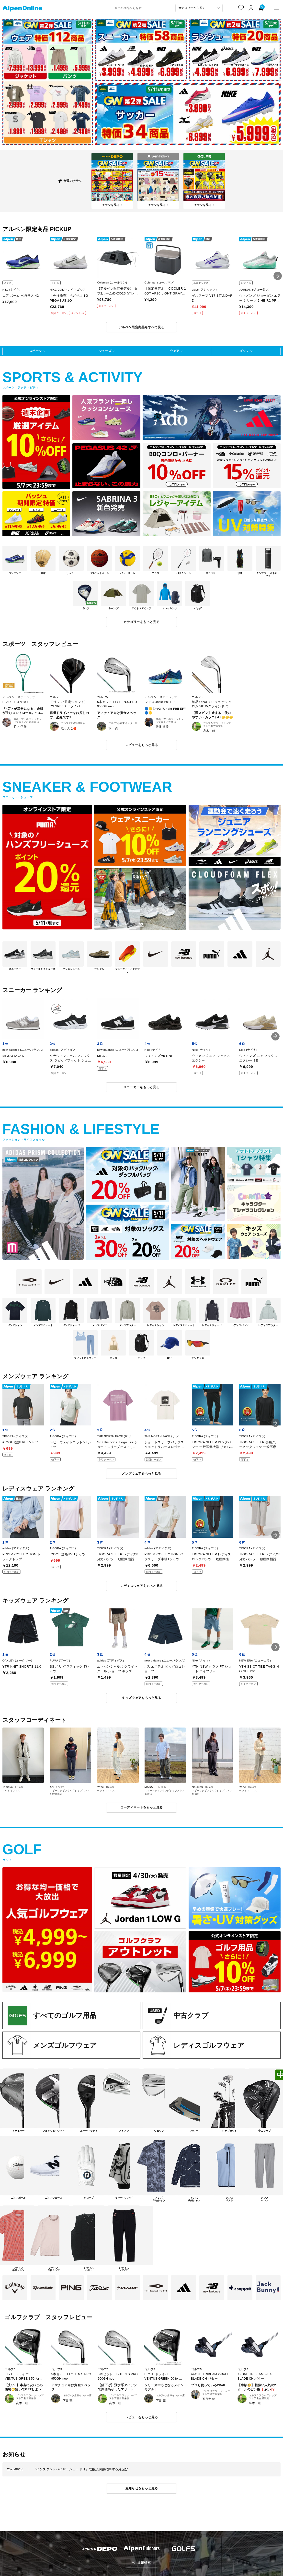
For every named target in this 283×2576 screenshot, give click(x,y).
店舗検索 (144, 2562)
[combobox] (142, 8)
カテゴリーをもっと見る (141, 622)
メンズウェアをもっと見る (141, 1473)
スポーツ (35, 351)
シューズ (105, 351)
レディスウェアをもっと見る (141, 1586)
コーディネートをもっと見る (141, 1807)
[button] (277, 276)
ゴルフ (244, 351)
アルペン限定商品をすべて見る (141, 327)
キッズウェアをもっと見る (141, 1698)
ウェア (174, 351)
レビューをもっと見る (141, 745)
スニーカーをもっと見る (141, 1087)
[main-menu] (276, 8)
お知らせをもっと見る (141, 2488)
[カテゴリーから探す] (199, 8)
